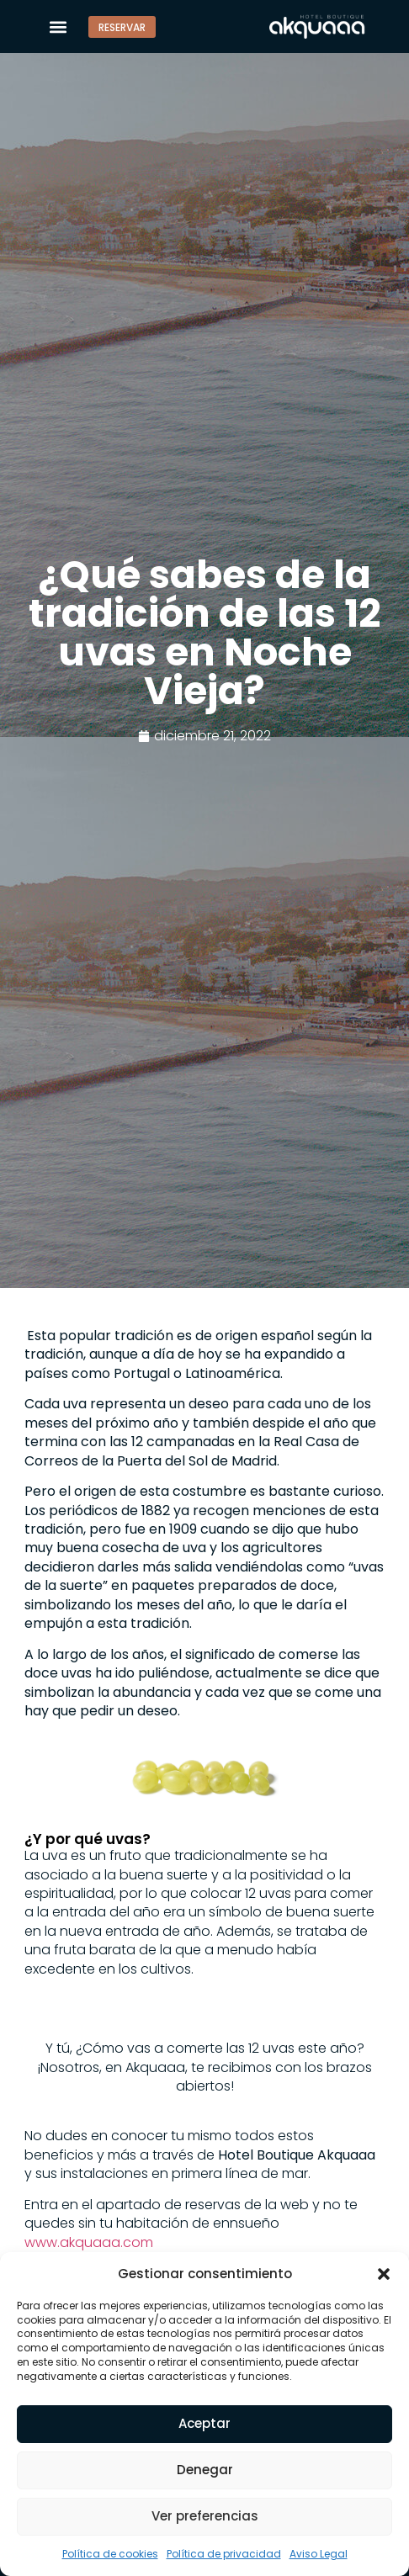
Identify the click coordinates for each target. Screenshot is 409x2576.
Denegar (205, 2469)
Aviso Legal (318, 2554)
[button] (383, 2273)
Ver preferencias (204, 2516)
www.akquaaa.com (88, 2242)
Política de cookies (110, 2554)
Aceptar (204, 2423)
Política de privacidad (224, 2554)
